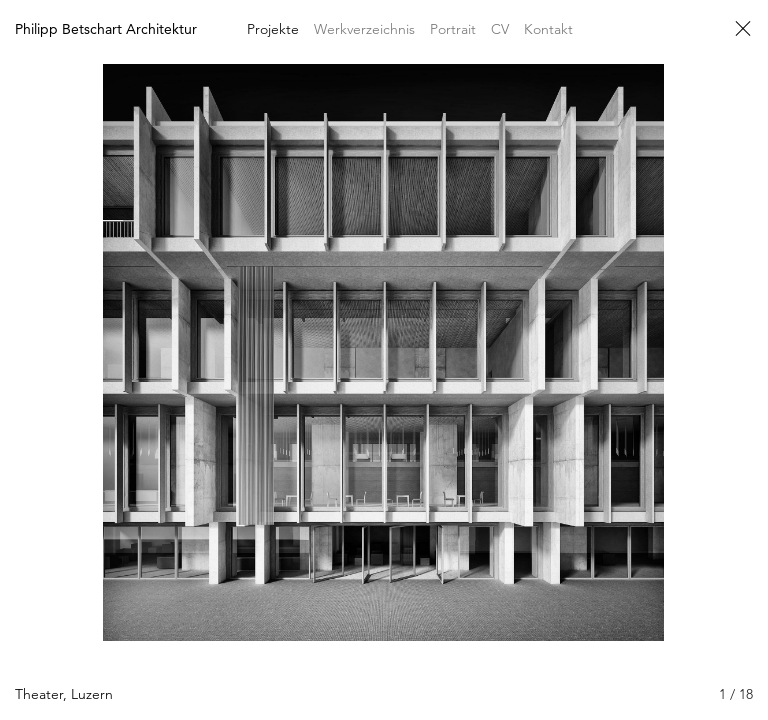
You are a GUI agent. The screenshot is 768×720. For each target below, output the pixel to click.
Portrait (453, 29)
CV (500, 29)
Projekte (273, 29)
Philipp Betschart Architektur (106, 29)
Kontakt (548, 29)
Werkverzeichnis (364, 29)
